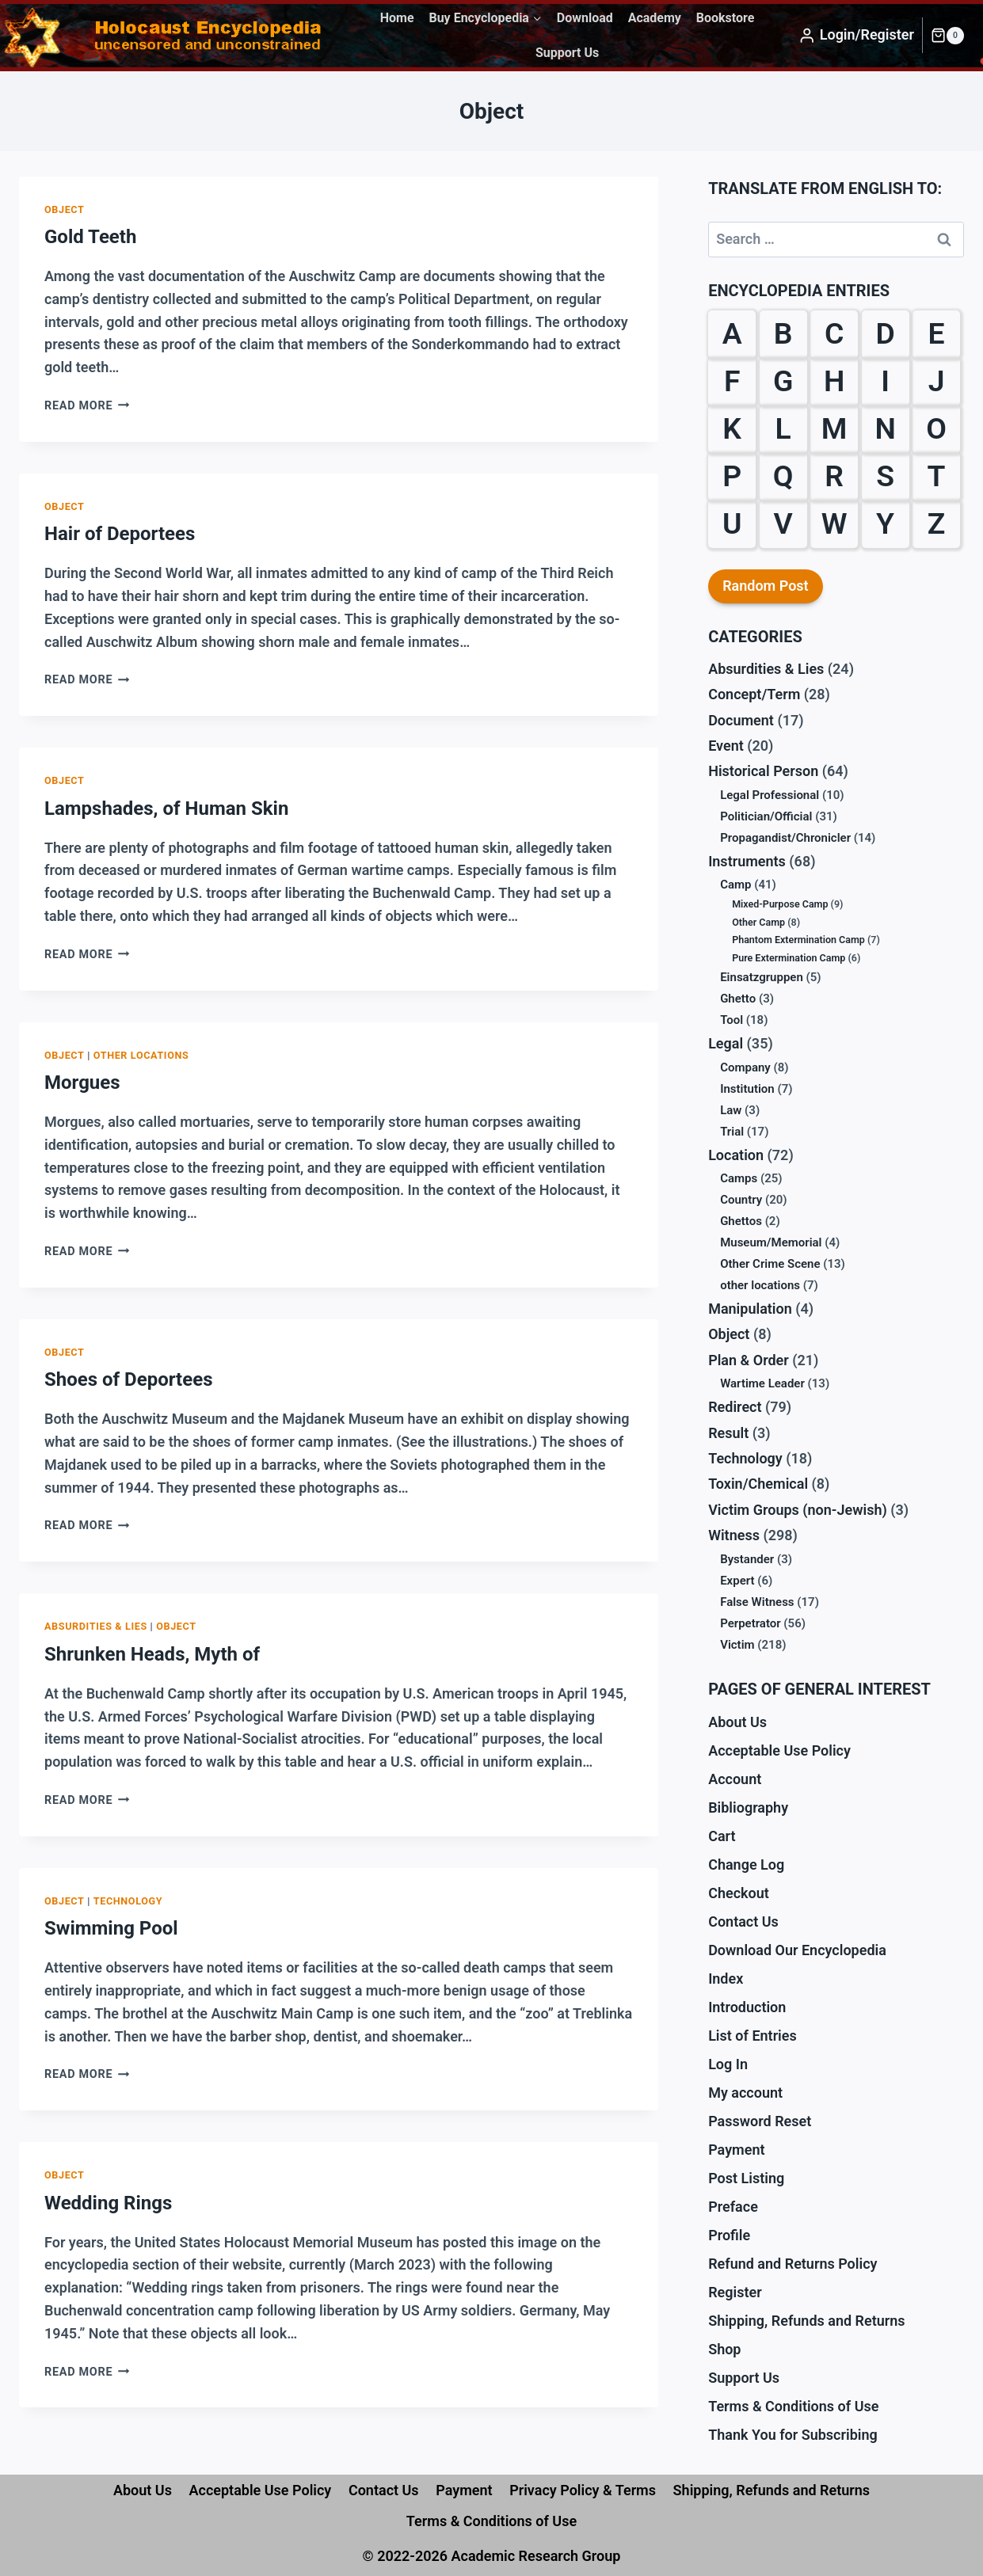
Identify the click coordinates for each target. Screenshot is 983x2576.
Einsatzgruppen (761, 977)
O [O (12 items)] (936, 428)
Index (725, 1978)
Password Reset (759, 2121)
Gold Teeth (90, 237)
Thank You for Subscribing (793, 2434)
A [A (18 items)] (732, 333)
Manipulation (750, 1308)
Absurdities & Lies (95, 1626)
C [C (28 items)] (834, 333)
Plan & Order (748, 1360)
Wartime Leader (762, 1383)
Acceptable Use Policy (779, 1750)
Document (741, 720)
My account (745, 2092)
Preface (733, 2206)
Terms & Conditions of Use (793, 2406)
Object (64, 209)
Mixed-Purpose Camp (780, 904)
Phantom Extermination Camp (798, 940)
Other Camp (758, 922)
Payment (736, 2149)
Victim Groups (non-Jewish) (797, 1509)
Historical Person (763, 771)
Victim (737, 1645)
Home (397, 17)
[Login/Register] (856, 35)
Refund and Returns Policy (792, 2263)
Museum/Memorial (770, 1242)
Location (736, 1155)
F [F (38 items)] (732, 380)
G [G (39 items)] (783, 380)
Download (585, 17)
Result (728, 1433)
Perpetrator (750, 1623)
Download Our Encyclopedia (797, 1950)
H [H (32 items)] (834, 380)
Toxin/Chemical (758, 1483)
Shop (724, 2349)
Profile (729, 2235)
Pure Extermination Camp (788, 958)
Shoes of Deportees (128, 1379)
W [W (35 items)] (834, 523)
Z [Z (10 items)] (937, 523)
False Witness (757, 1602)
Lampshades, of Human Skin (166, 808)
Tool (731, 1020)
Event (726, 745)
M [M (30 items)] (834, 428)
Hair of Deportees (119, 534)
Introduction (747, 2007)
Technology (127, 1901)
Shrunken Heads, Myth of (152, 1654)
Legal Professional (769, 795)
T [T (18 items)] (937, 476)
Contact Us (743, 1921)
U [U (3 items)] (732, 523)
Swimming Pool (111, 1928)
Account (734, 1779)
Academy (654, 17)
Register (735, 2292)
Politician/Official (766, 816)
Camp (735, 884)
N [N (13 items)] (884, 428)
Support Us (567, 52)
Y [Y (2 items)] (885, 523)
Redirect (734, 1406)
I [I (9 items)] (885, 380)
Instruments (747, 861)
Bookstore (725, 17)
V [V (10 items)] (783, 523)
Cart (721, 1836)
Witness (734, 1535)
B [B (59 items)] (783, 333)
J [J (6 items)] (936, 380)
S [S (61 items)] (885, 476)
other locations (141, 1055)
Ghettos (741, 1221)
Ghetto (738, 998)
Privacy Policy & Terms (582, 2490)
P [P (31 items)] (731, 476)
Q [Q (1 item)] (783, 476)
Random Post (765, 585)
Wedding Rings (108, 2203)
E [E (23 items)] (936, 333)
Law (730, 1110)
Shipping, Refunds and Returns (806, 2320)
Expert (737, 1580)
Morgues (82, 1082)
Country (741, 1200)
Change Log (746, 1864)
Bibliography (748, 1807)
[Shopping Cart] (947, 35)
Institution (747, 1089)
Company (745, 1067)
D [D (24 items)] (884, 333)
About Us (737, 1722)
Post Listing (746, 2178)
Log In (728, 2064)
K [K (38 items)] (731, 428)
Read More (87, 406)
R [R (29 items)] (834, 476)
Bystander (747, 1559)
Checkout (738, 1893)
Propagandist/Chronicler (785, 838)
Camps (738, 1178)
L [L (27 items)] (783, 428)
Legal (725, 1043)
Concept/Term (754, 694)
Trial (732, 1131)
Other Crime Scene (770, 1264)
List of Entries (752, 2035)
